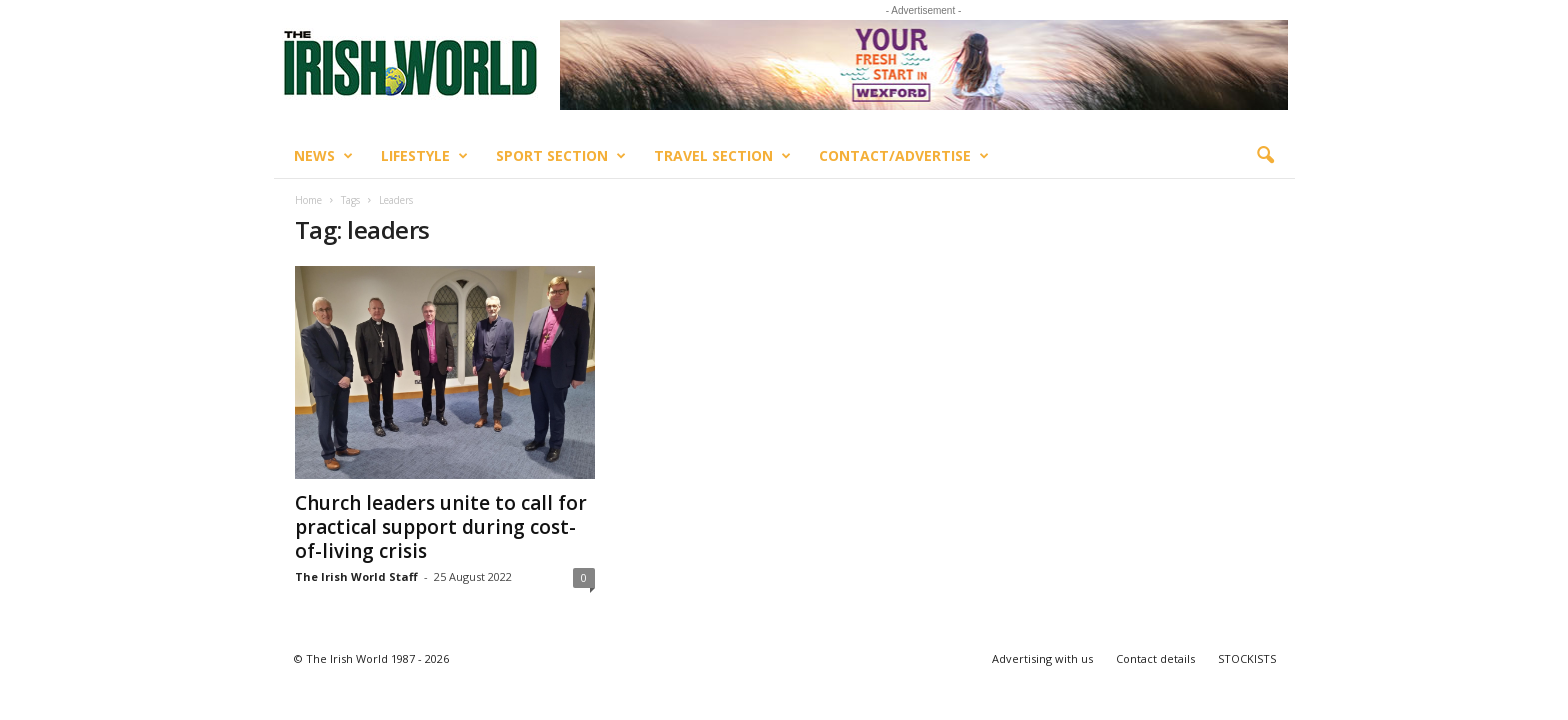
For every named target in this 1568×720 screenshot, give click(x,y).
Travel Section (722, 156)
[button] (1265, 156)
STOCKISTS (1247, 658)
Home (308, 200)
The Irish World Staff (356, 576)
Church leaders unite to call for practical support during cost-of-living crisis (441, 527)
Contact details (1155, 658)
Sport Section (561, 156)
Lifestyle (424, 156)
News (323, 156)
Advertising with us (1042, 658)
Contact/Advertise (904, 156)
